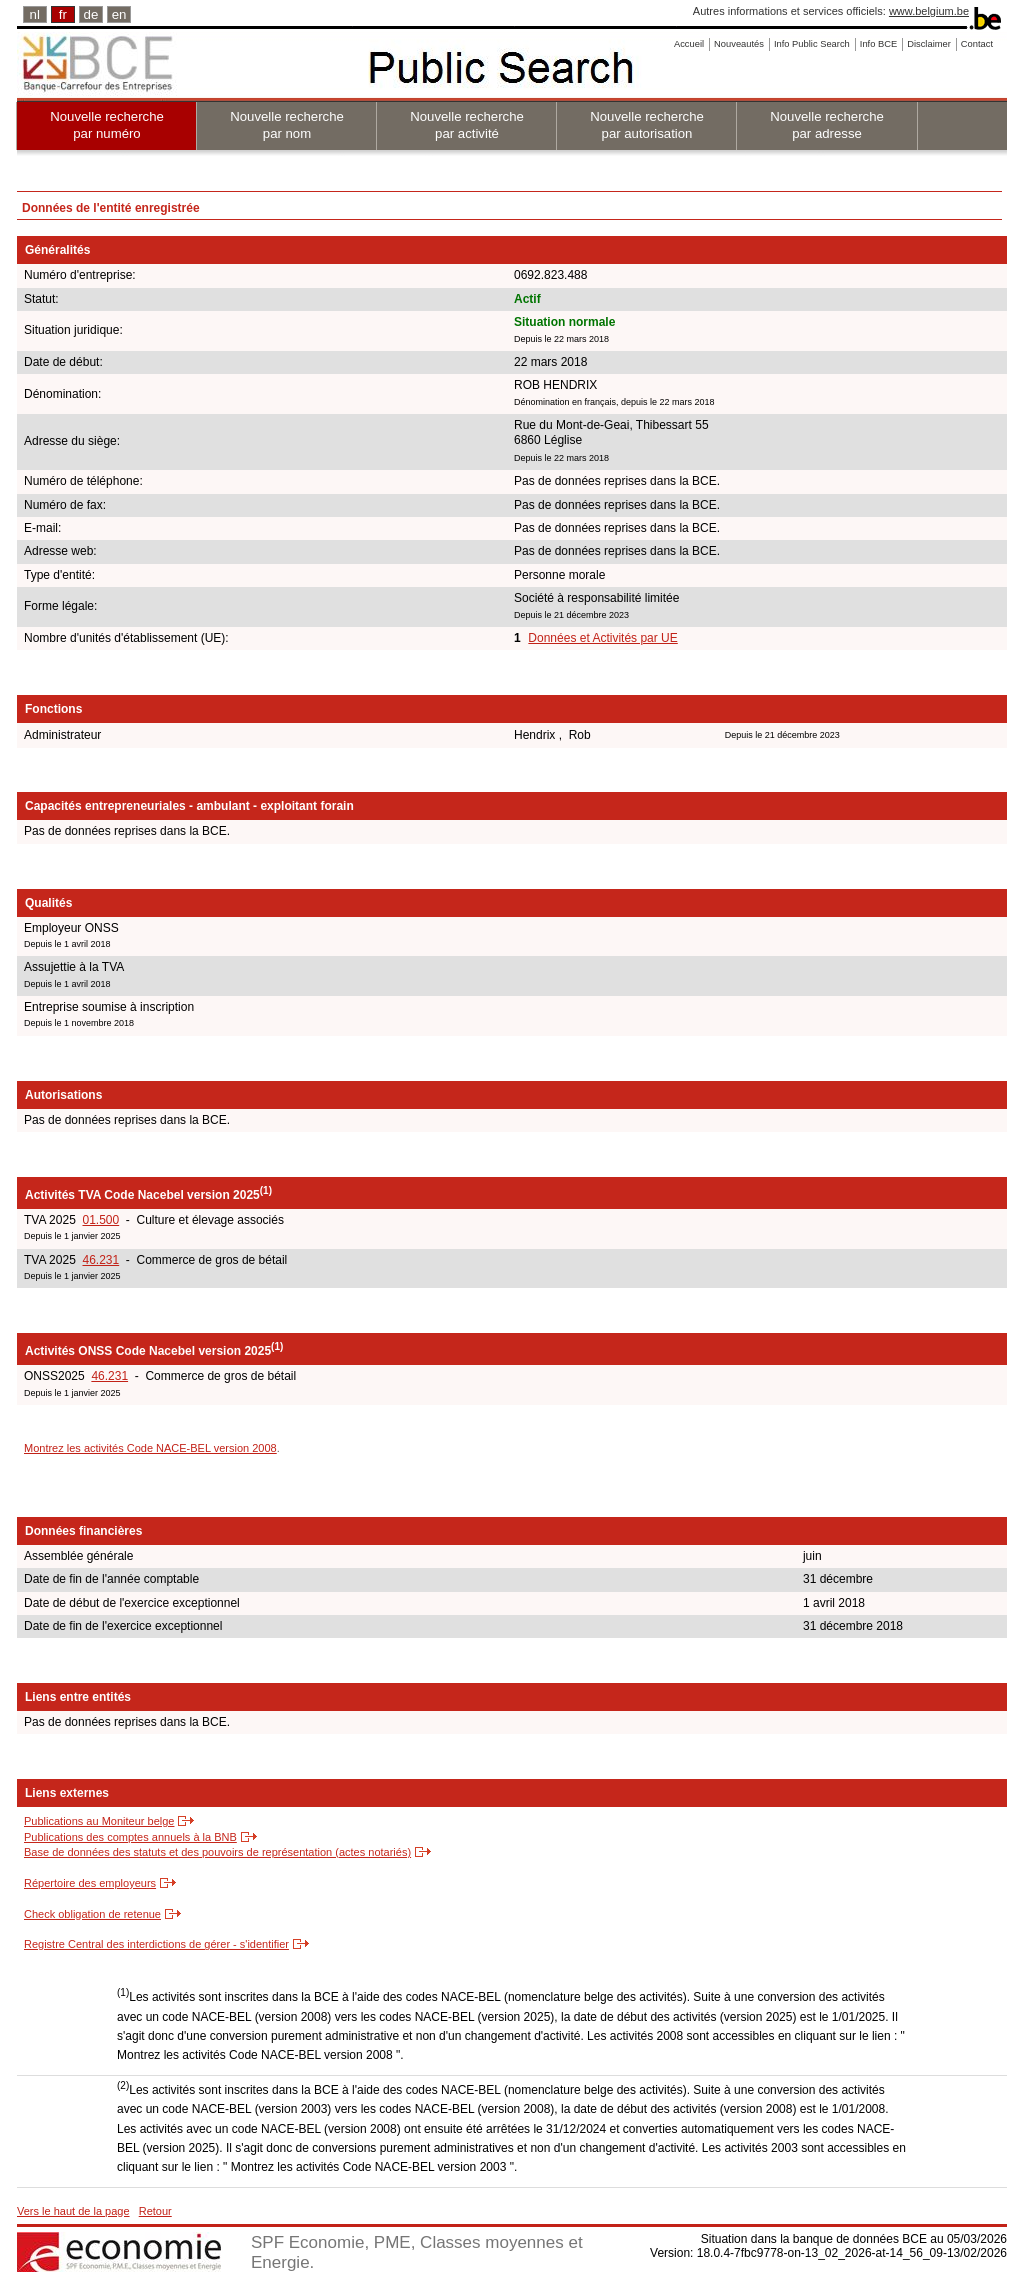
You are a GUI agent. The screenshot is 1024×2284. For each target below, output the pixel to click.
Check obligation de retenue (92, 1914)
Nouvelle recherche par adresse (827, 125)
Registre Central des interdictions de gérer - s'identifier (156, 1944)
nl (35, 14)
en (119, 14)
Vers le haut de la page (73, 2211)
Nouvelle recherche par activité (467, 125)
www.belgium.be (929, 11)
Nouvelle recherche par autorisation (647, 125)
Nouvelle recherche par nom (287, 125)
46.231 (100, 1260)
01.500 (100, 1220)
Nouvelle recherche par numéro (107, 125)
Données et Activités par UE (602, 638)
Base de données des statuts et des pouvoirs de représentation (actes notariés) (217, 1852)
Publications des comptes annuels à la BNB (130, 1837)
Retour (155, 2211)
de (91, 14)
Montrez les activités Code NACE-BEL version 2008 (150, 1448)
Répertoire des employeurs (90, 1883)
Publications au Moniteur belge (99, 1821)
